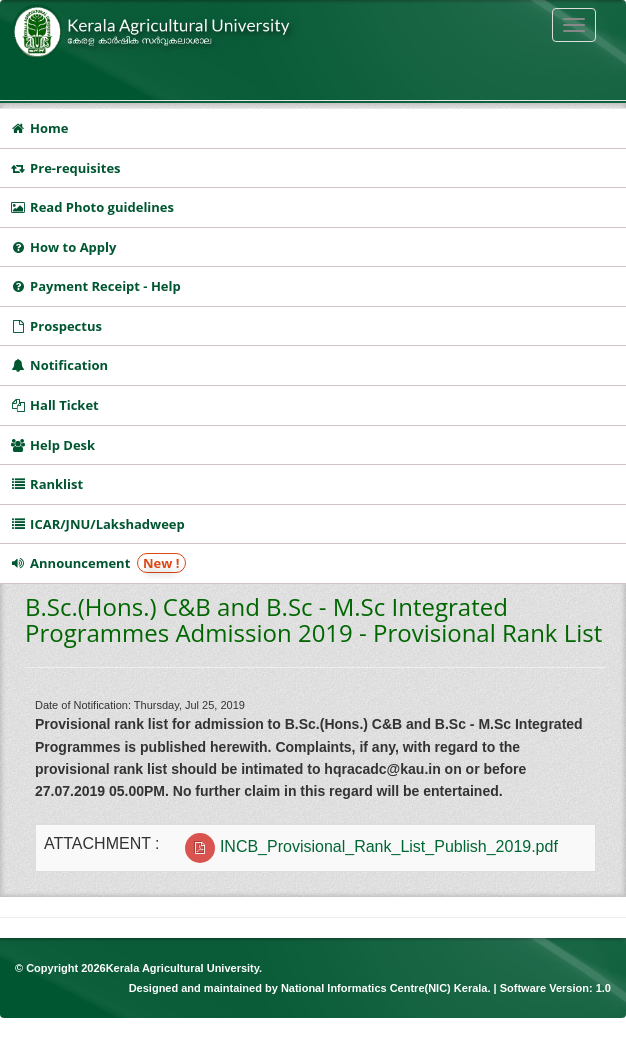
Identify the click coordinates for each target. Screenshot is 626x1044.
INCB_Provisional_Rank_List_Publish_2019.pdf (389, 846)
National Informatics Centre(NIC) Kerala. (387, 988)
